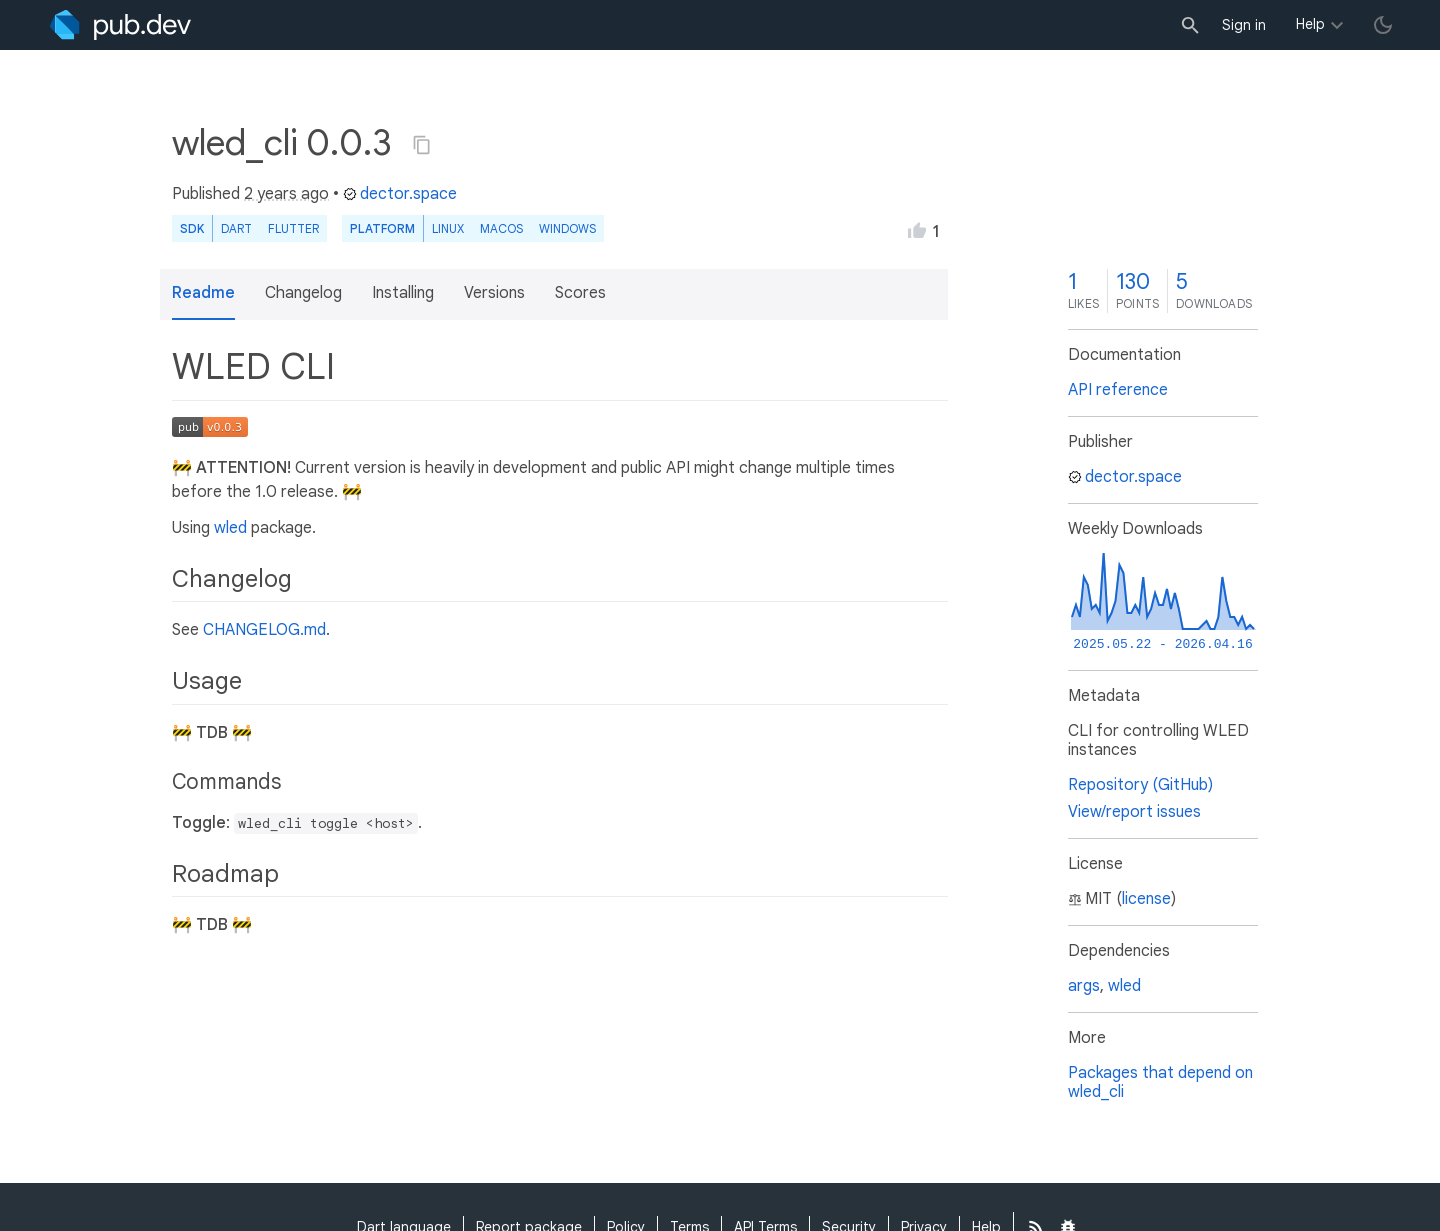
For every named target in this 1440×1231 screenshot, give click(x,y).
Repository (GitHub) (1140, 785)
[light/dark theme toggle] (1383, 25)
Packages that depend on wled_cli (1160, 1082)
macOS (501, 228)
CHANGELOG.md (264, 630)
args (1084, 986)
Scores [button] (580, 293)
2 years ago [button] (286, 194)
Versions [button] (494, 293)
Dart (236, 228)
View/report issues (1134, 812)
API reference (1118, 390)
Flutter (293, 228)
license (1146, 899)
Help (1310, 24)
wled (230, 528)
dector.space (400, 194)
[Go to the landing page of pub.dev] (120, 25)
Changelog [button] (303, 293)
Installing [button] (403, 293)
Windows (567, 228)
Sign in (1244, 25)
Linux (448, 228)
